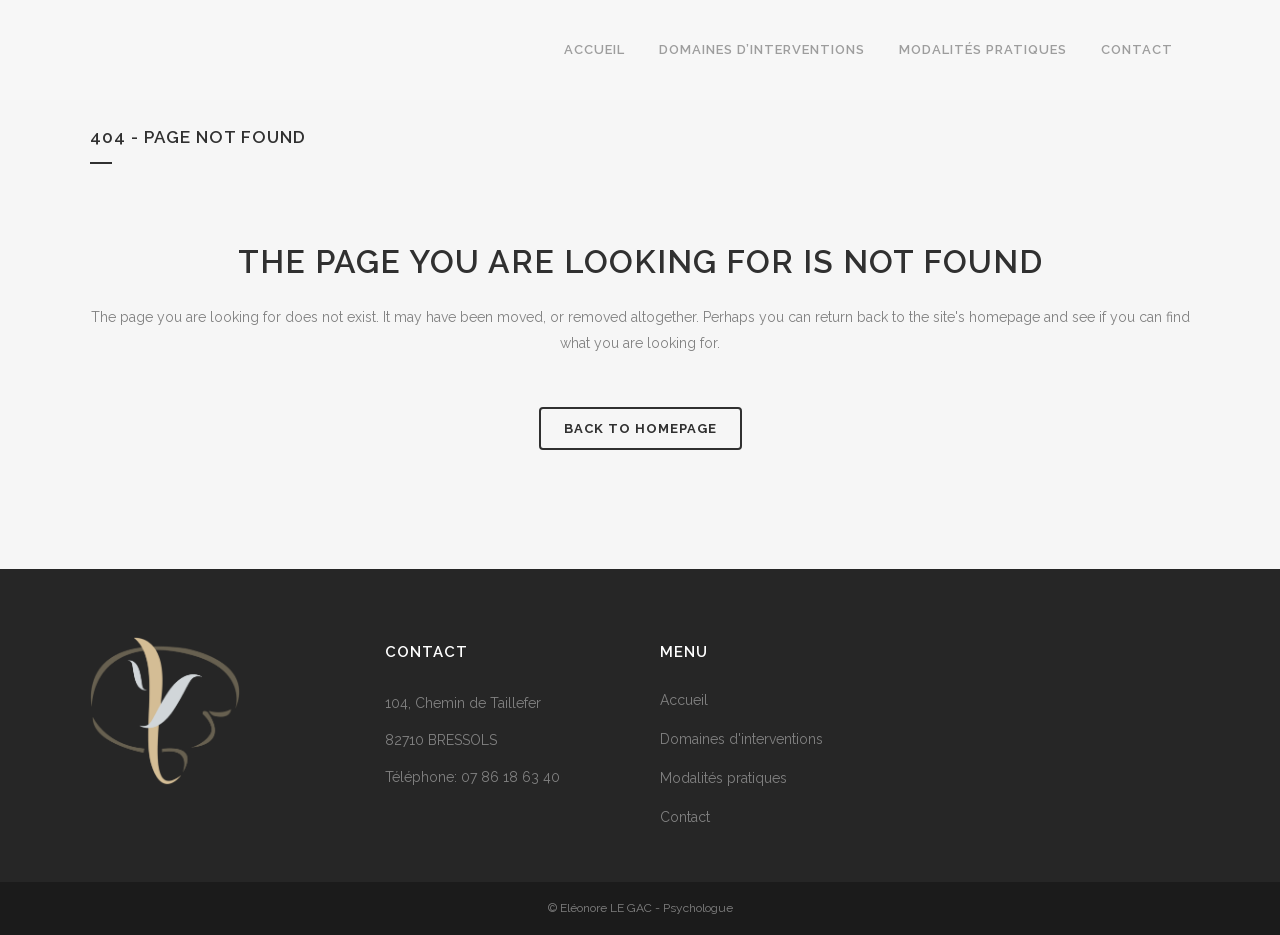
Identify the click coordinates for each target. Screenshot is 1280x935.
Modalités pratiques (723, 778)
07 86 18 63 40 (510, 777)
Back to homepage (640, 428)
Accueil (684, 700)
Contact (685, 817)
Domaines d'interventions (741, 739)
